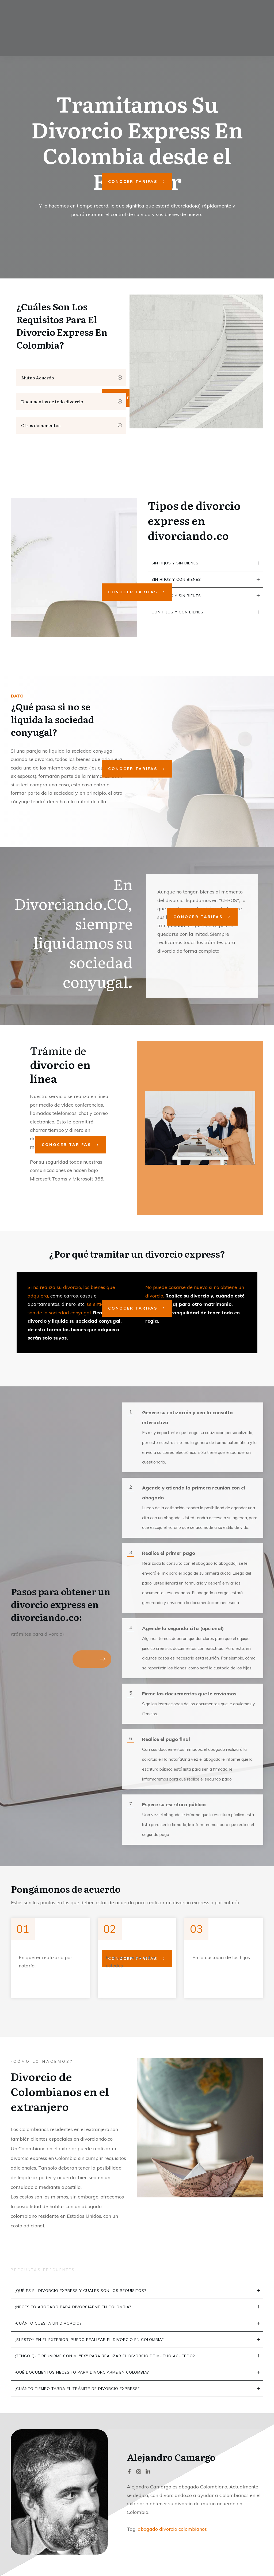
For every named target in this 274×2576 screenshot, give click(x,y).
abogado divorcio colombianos (172, 2529)
